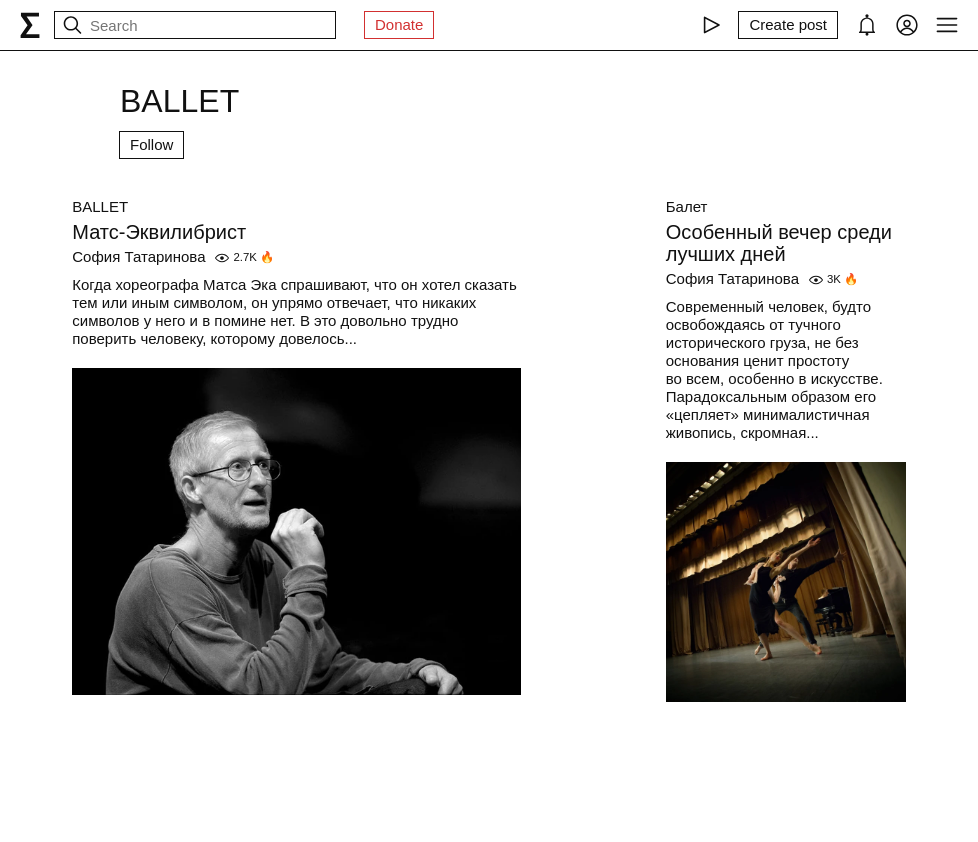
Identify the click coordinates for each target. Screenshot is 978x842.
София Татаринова (138, 256)
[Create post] (788, 25)
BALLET (100, 206)
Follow (151, 144)
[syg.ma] (30, 25)
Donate (399, 24)
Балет (687, 206)
